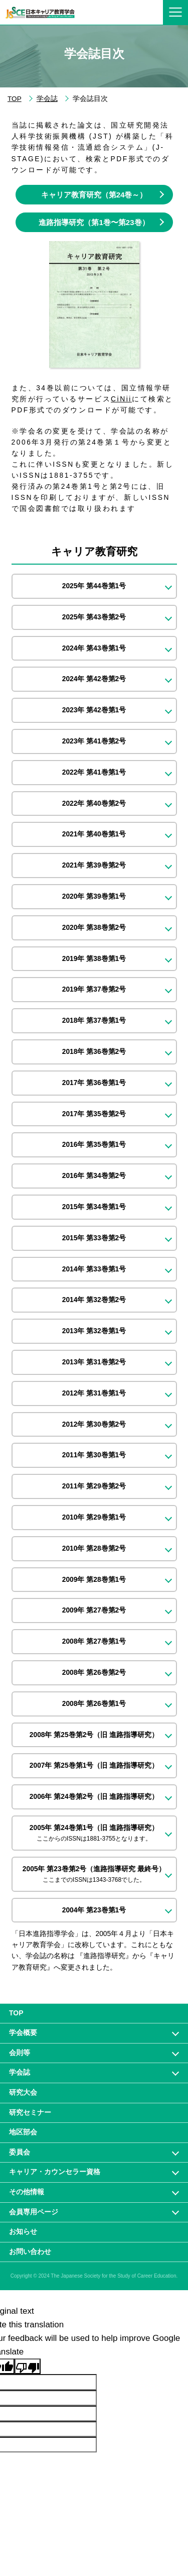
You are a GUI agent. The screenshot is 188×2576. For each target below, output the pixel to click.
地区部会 (23, 2132)
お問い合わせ (30, 2251)
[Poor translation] (28, 2366)
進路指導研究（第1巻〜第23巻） (94, 222)
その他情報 (26, 2192)
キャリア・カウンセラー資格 (54, 2172)
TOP (15, 98)
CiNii (121, 399)
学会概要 (23, 2032)
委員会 (19, 2152)
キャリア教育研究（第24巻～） (94, 194)
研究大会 (23, 2092)
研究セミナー (30, 2112)
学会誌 (47, 98)
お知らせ (23, 2231)
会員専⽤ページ (33, 2212)
